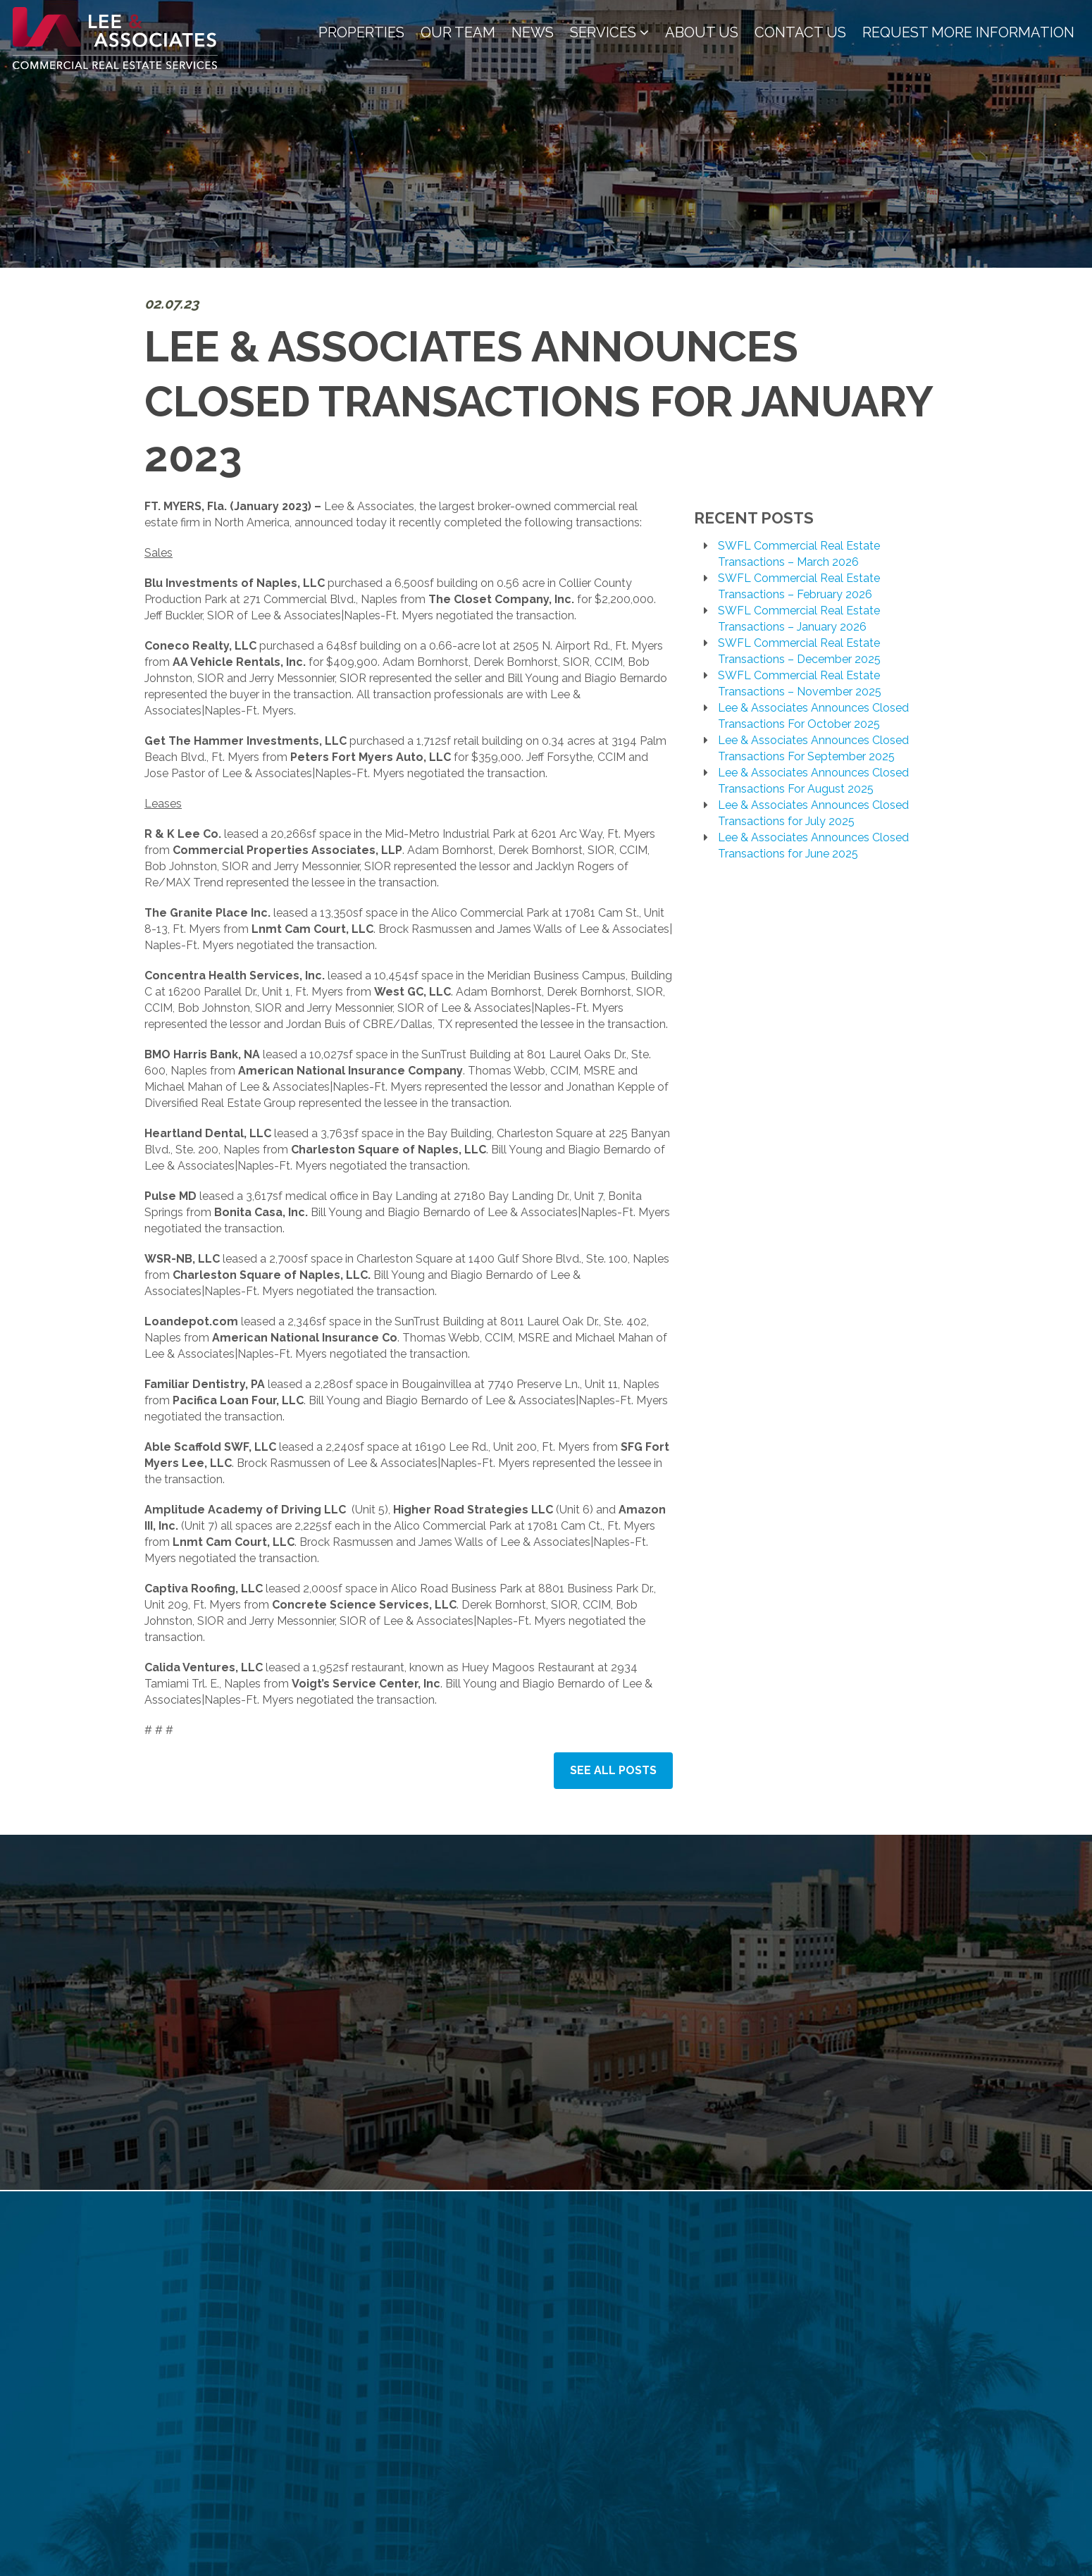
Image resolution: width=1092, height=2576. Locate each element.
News (532, 32)
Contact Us (800, 32)
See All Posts (613, 1770)
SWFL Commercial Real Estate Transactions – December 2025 (799, 651)
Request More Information (968, 32)
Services (609, 32)
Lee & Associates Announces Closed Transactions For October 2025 (813, 716)
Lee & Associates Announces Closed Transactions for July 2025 (813, 813)
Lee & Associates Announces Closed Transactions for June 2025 (813, 845)
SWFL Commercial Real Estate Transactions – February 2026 (799, 586)
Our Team (458, 32)
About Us (701, 32)
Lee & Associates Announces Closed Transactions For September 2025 (813, 748)
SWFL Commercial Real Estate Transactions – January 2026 (799, 618)
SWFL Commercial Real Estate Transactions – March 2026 (799, 554)
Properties (361, 32)
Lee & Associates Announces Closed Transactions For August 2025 (813, 780)
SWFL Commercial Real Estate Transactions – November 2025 (799, 683)
